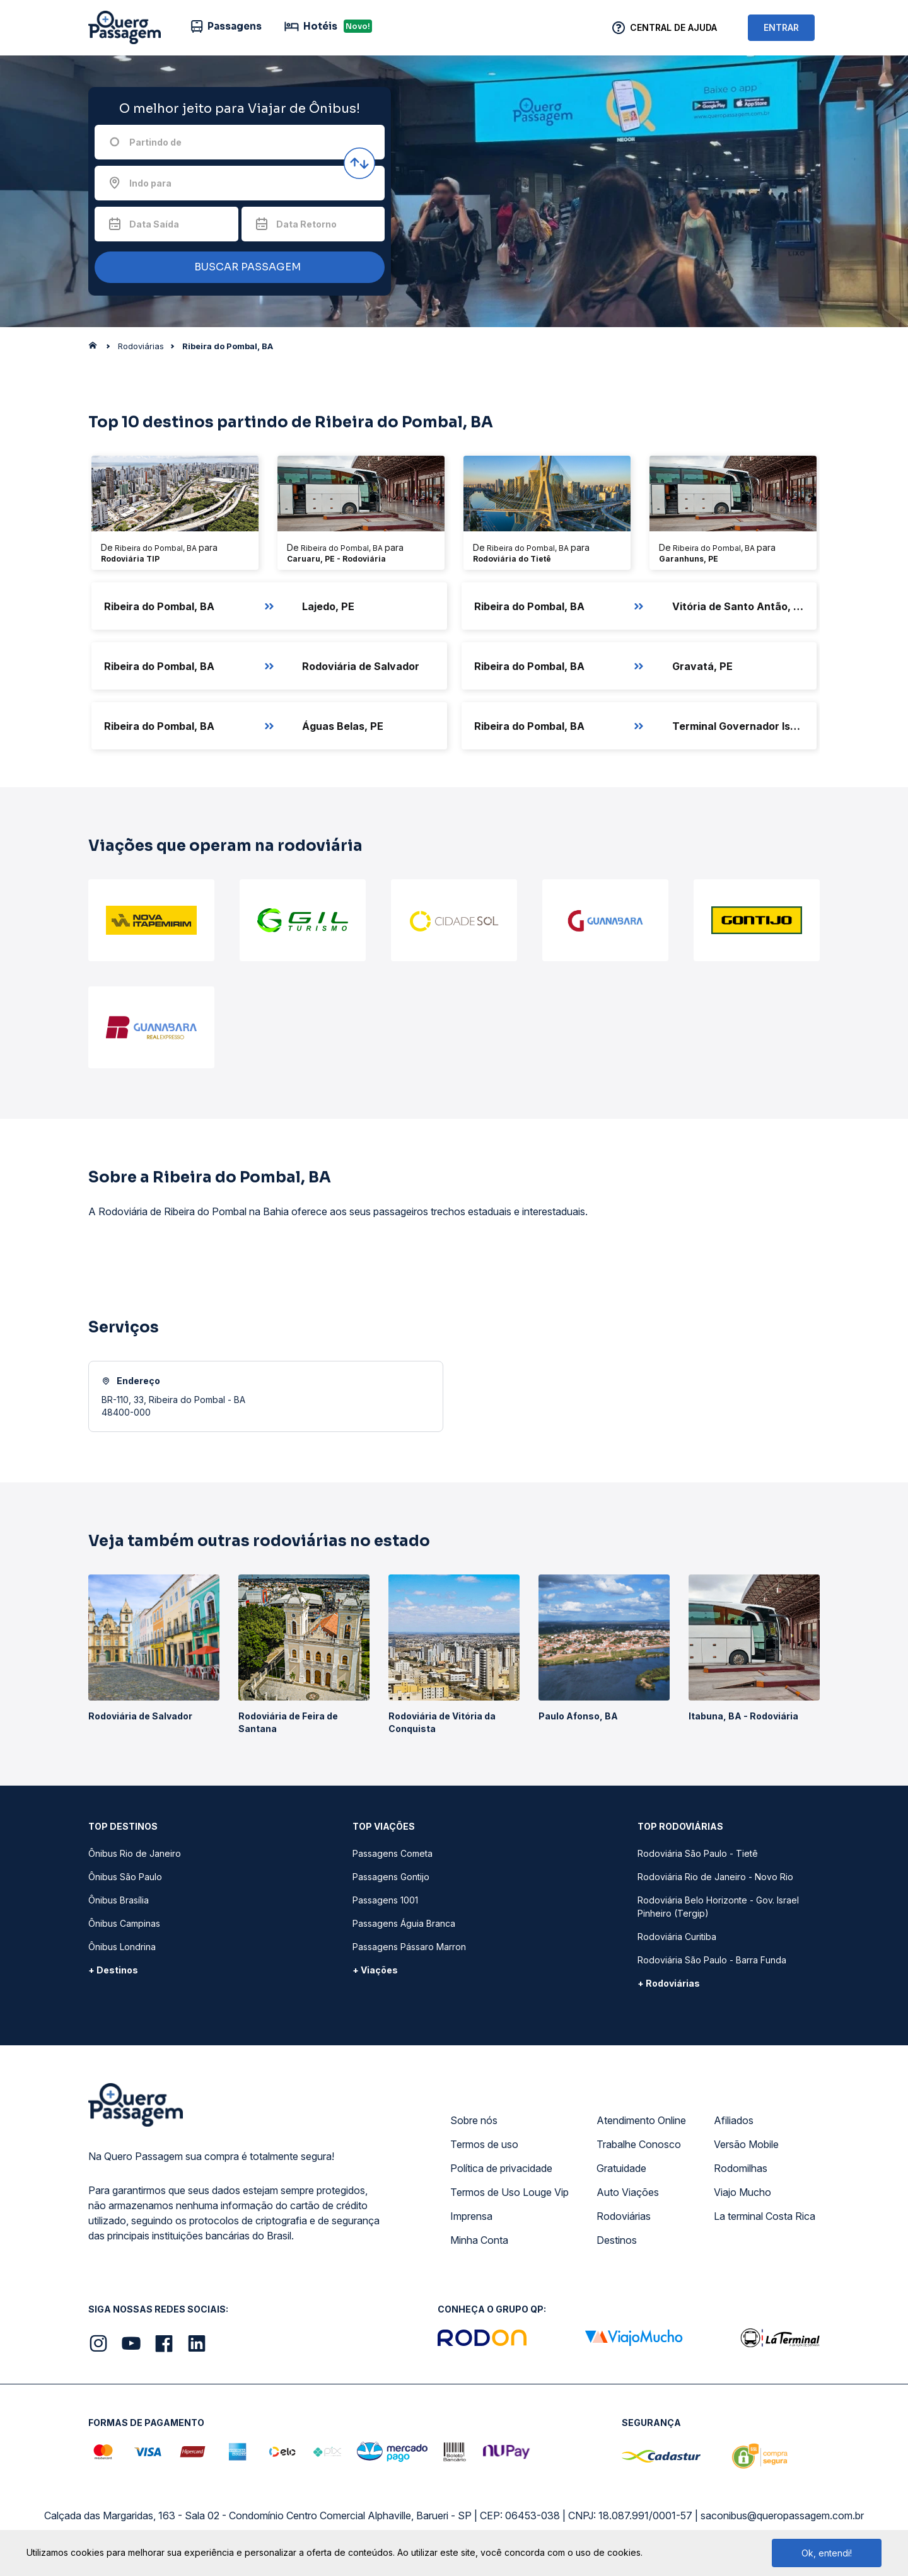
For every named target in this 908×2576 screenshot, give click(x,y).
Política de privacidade (501, 2168)
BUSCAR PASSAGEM (236, 267)
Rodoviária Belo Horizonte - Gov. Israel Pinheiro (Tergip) (718, 1907)
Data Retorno (306, 224)
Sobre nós (474, 2120)
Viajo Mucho (742, 2192)
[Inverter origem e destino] (359, 163)
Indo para (150, 183)
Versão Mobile (746, 2144)
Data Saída (154, 224)
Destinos (617, 2240)
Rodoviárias (624, 2216)
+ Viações (375, 1970)
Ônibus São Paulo (125, 1876)
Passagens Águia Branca (403, 1923)
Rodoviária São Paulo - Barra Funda (711, 1960)
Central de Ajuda (673, 27)
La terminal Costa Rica (764, 2216)
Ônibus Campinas (124, 1923)
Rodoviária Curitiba (676, 1936)
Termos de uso (484, 2144)
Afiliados (734, 2120)
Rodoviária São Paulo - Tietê (697, 1853)
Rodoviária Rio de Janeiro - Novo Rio (715, 1876)
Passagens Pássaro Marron (409, 1946)
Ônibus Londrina (122, 1946)
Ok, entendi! (826, 2553)
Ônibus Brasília (118, 1900)
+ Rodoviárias (668, 1983)
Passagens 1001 (385, 1900)
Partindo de (155, 142)
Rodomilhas (740, 2168)
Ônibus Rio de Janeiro (134, 1853)
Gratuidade (621, 2168)
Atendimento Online (641, 2120)
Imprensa (471, 2216)
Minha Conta (479, 2240)
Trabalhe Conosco (639, 2144)
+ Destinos (113, 1970)
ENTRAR (781, 27)
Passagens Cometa (392, 1853)
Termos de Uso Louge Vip (509, 2192)
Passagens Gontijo (390, 1876)
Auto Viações (628, 2192)
